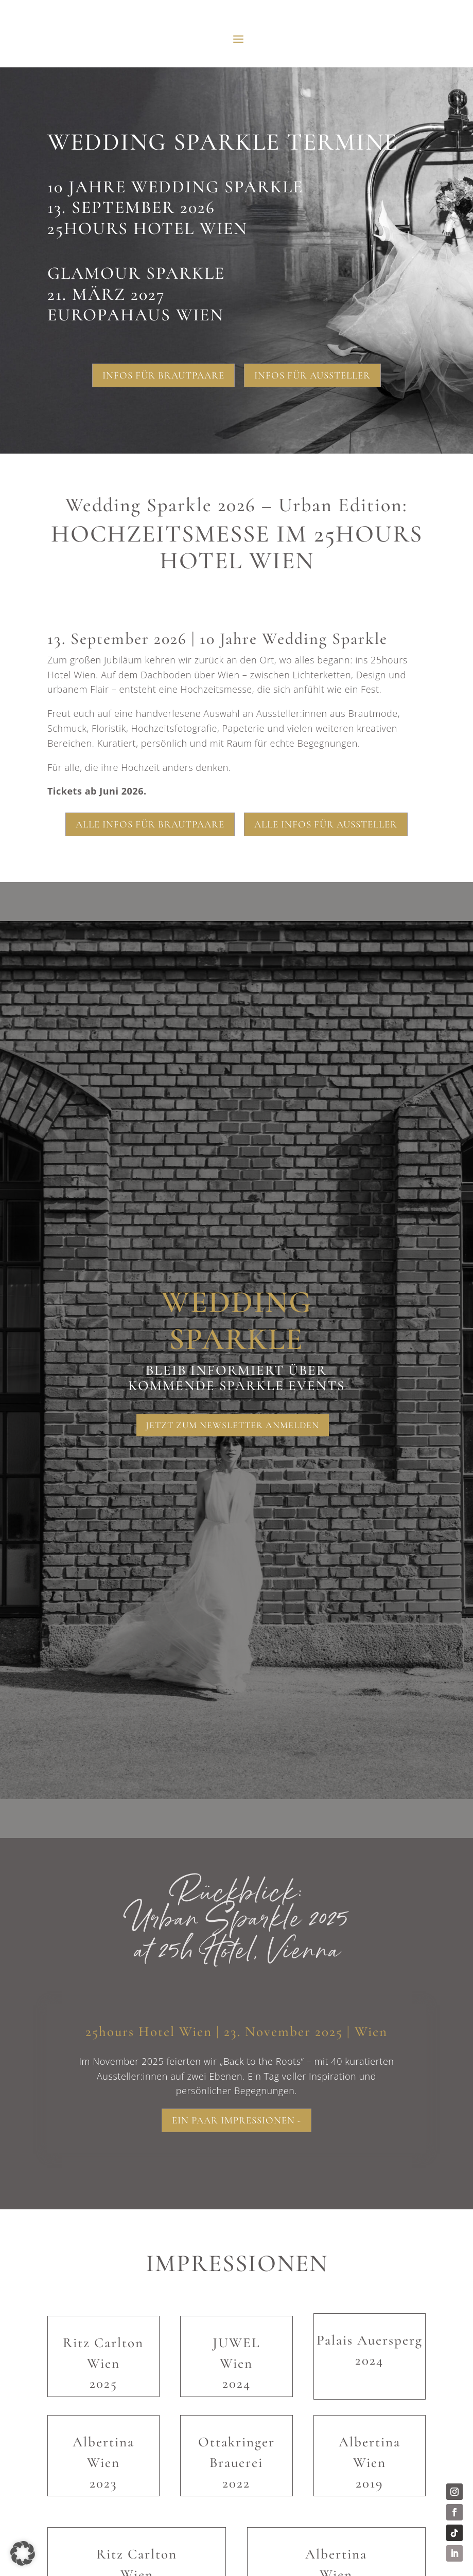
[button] (22, 2553)
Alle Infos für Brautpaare (150, 824)
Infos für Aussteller (312, 375)
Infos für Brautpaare (163, 375)
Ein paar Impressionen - (236, 2121)
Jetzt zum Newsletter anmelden (233, 1425)
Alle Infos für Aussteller (325, 824)
